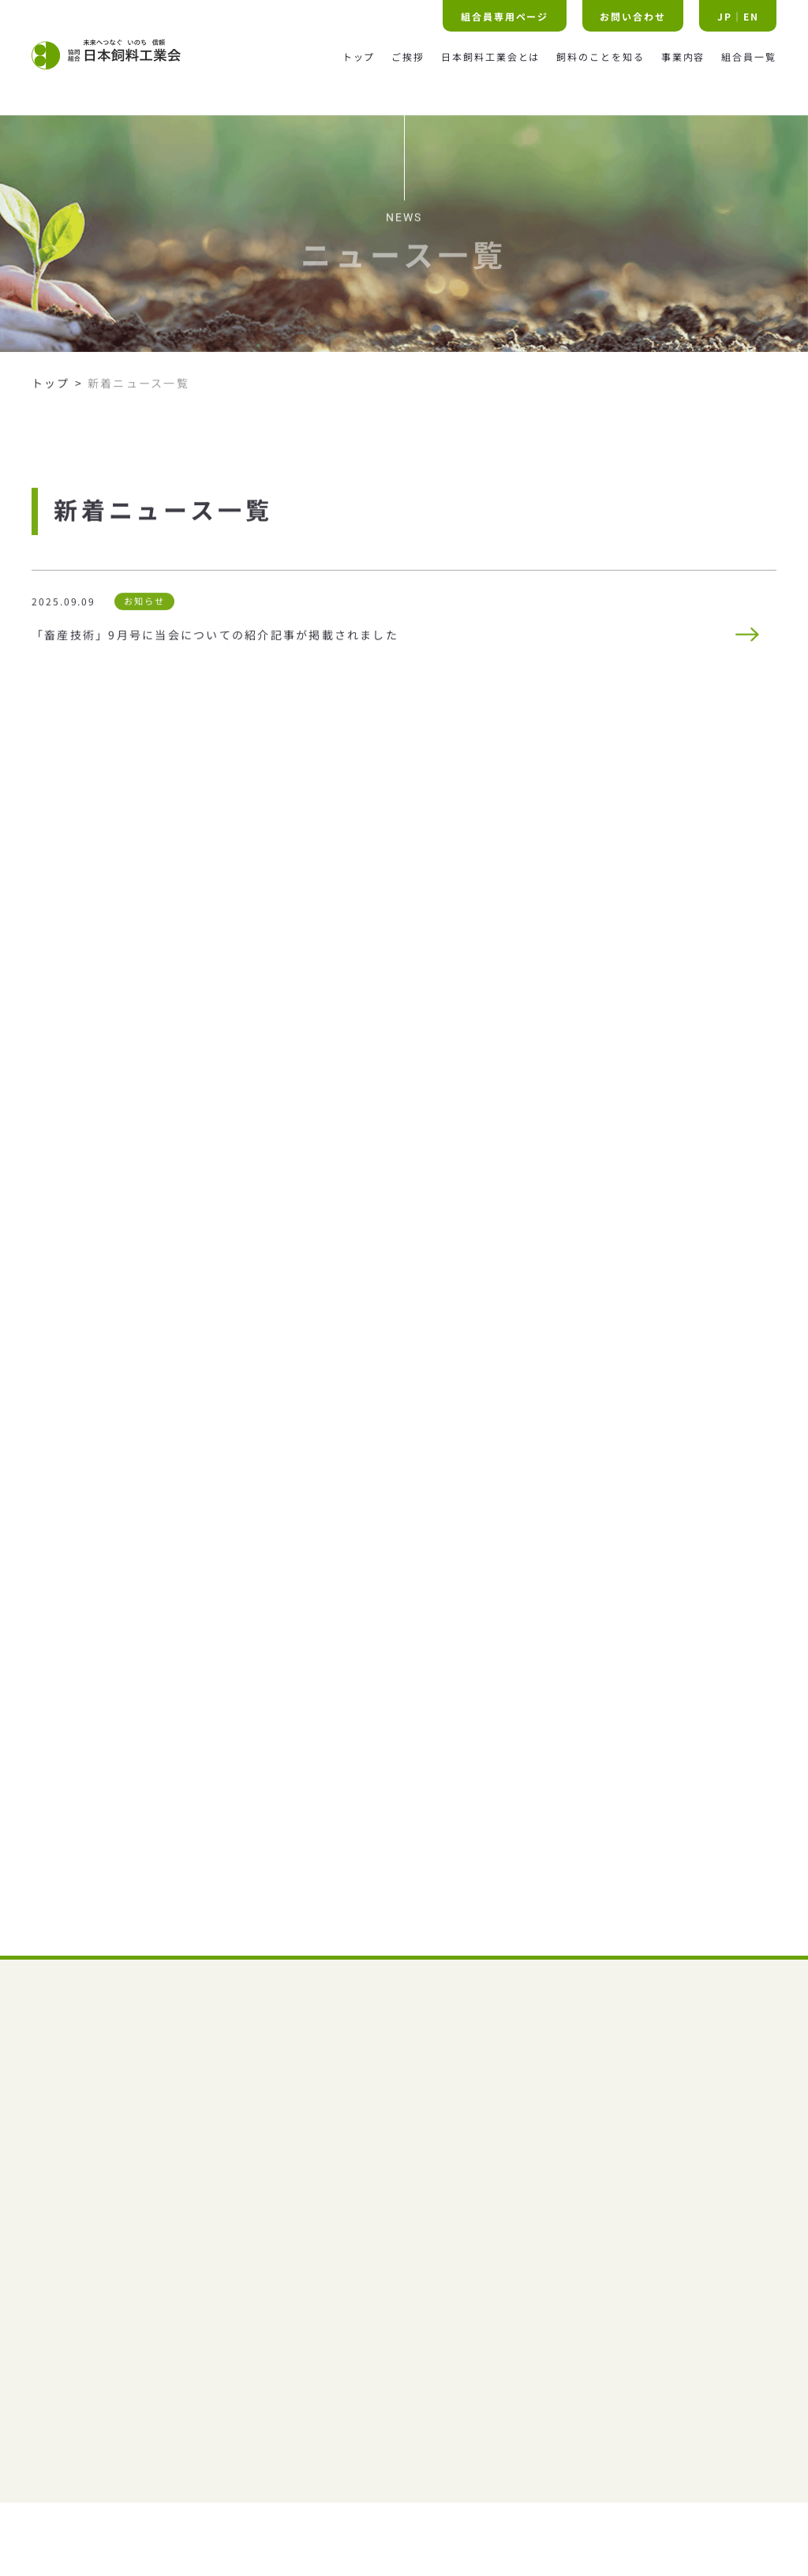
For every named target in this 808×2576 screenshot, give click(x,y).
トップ (51, 391)
